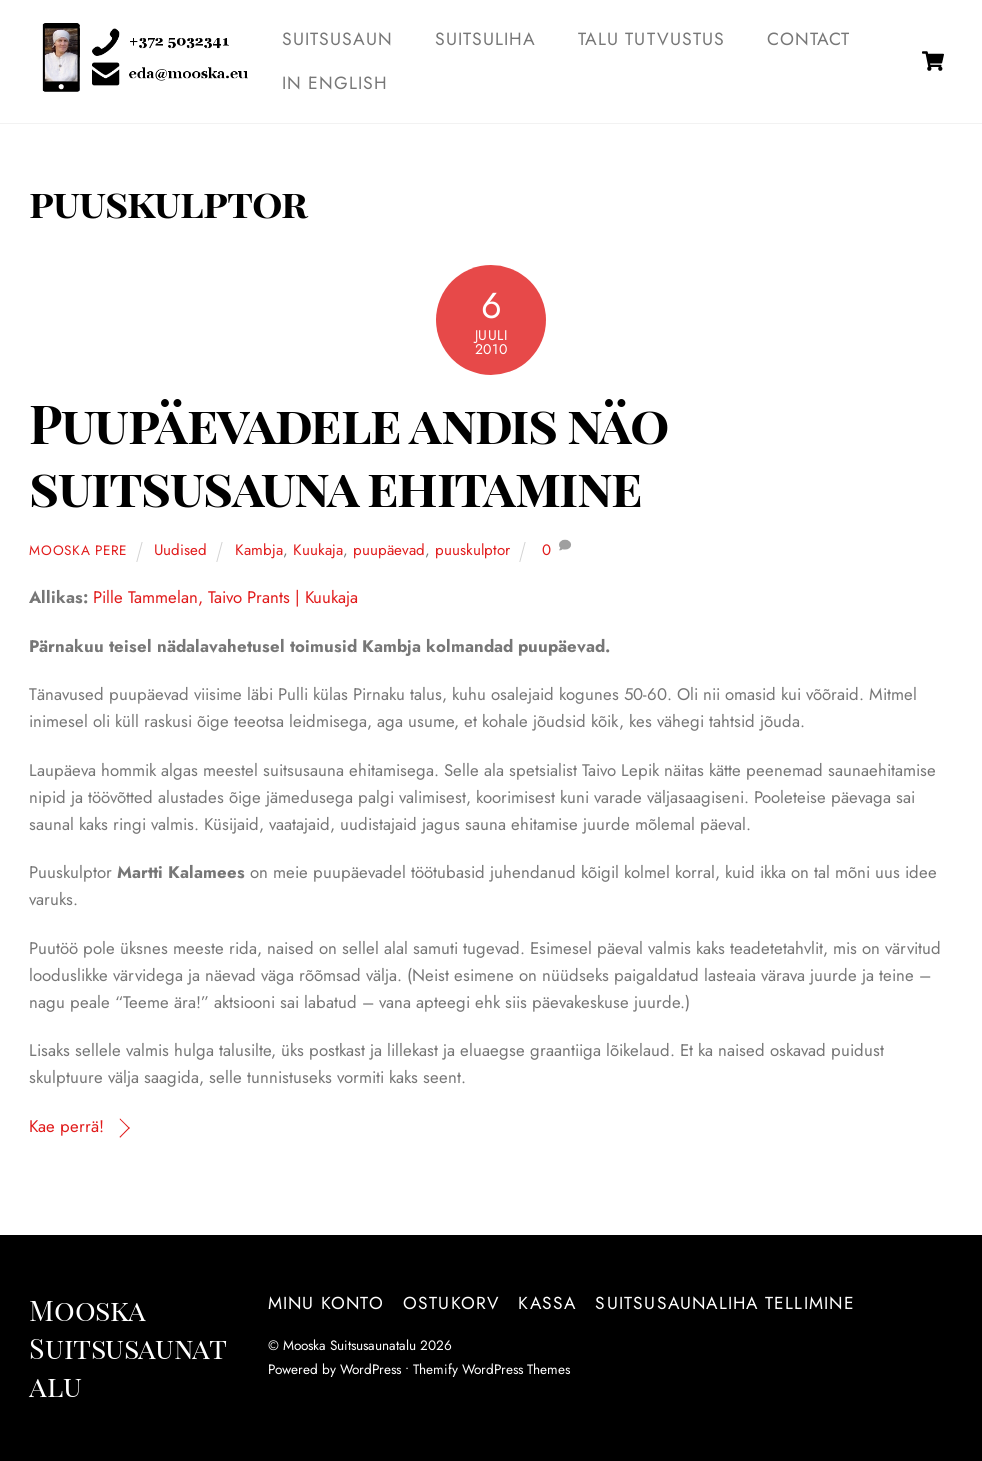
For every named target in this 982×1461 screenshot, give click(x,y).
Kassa (547, 1303)
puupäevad (389, 550)
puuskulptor (472, 550)
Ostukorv (451, 1303)
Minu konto (326, 1303)
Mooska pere (78, 550)
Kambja (259, 550)
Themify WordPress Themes (491, 1369)
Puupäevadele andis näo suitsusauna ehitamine (348, 453)
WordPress (370, 1369)
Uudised (180, 550)
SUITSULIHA (486, 39)
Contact (808, 39)
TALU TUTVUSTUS (651, 39)
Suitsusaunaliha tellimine (724, 1303)
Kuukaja (318, 550)
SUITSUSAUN (338, 39)
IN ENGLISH (335, 83)
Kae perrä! (66, 1126)
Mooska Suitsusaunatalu (349, 1345)
